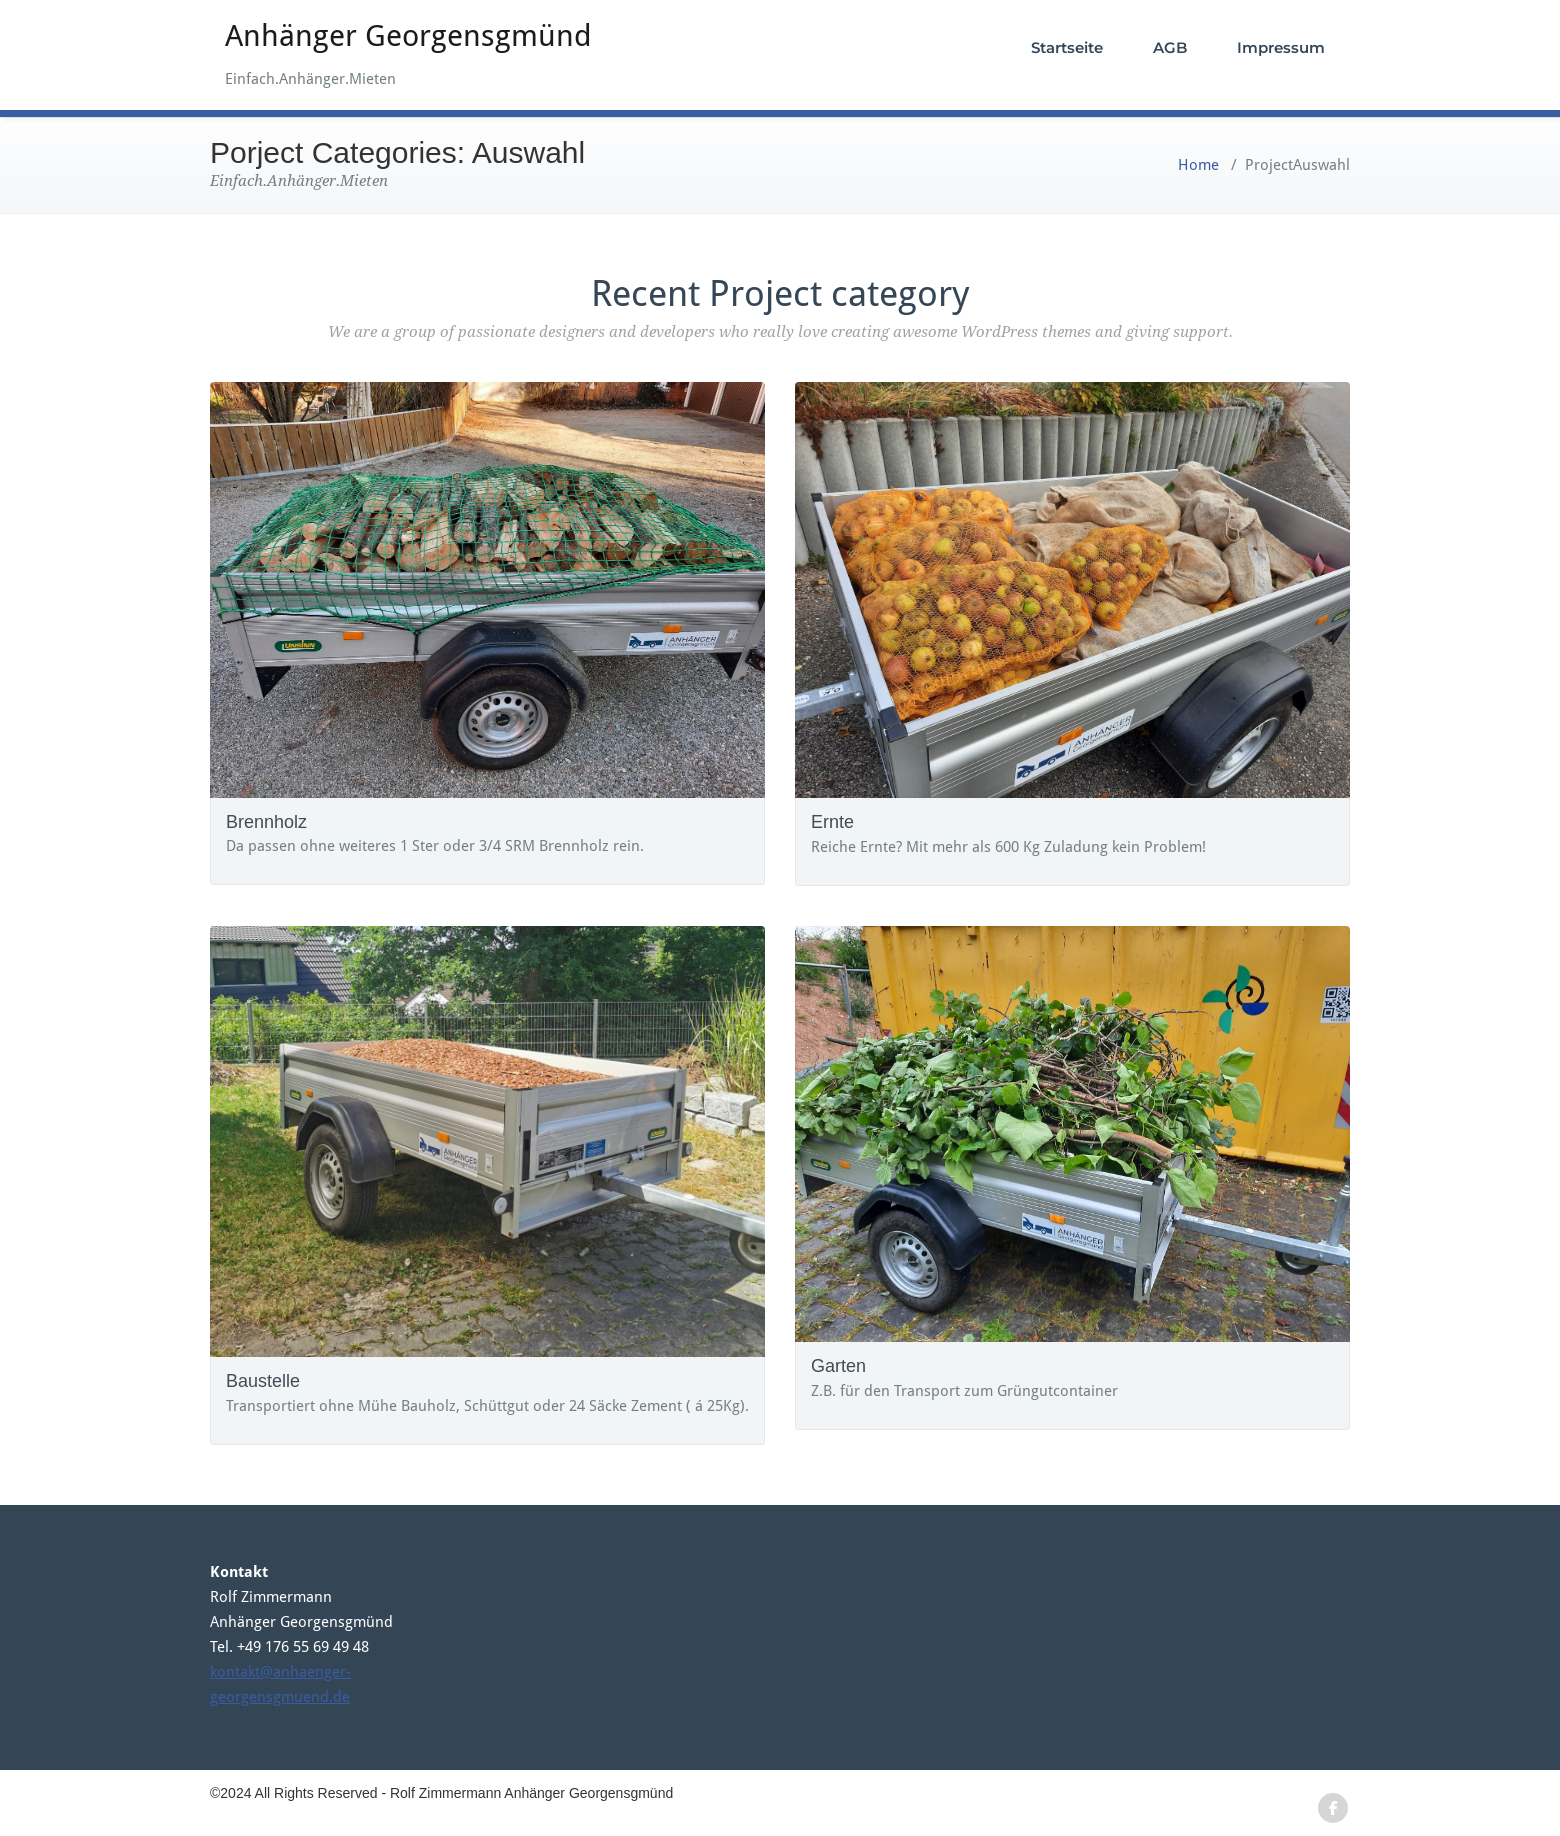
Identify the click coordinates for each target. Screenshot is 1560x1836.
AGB (1170, 47)
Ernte (832, 822)
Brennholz (266, 822)
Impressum (1281, 47)
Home (1198, 165)
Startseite (1067, 47)
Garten (838, 1366)
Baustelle (263, 1381)
